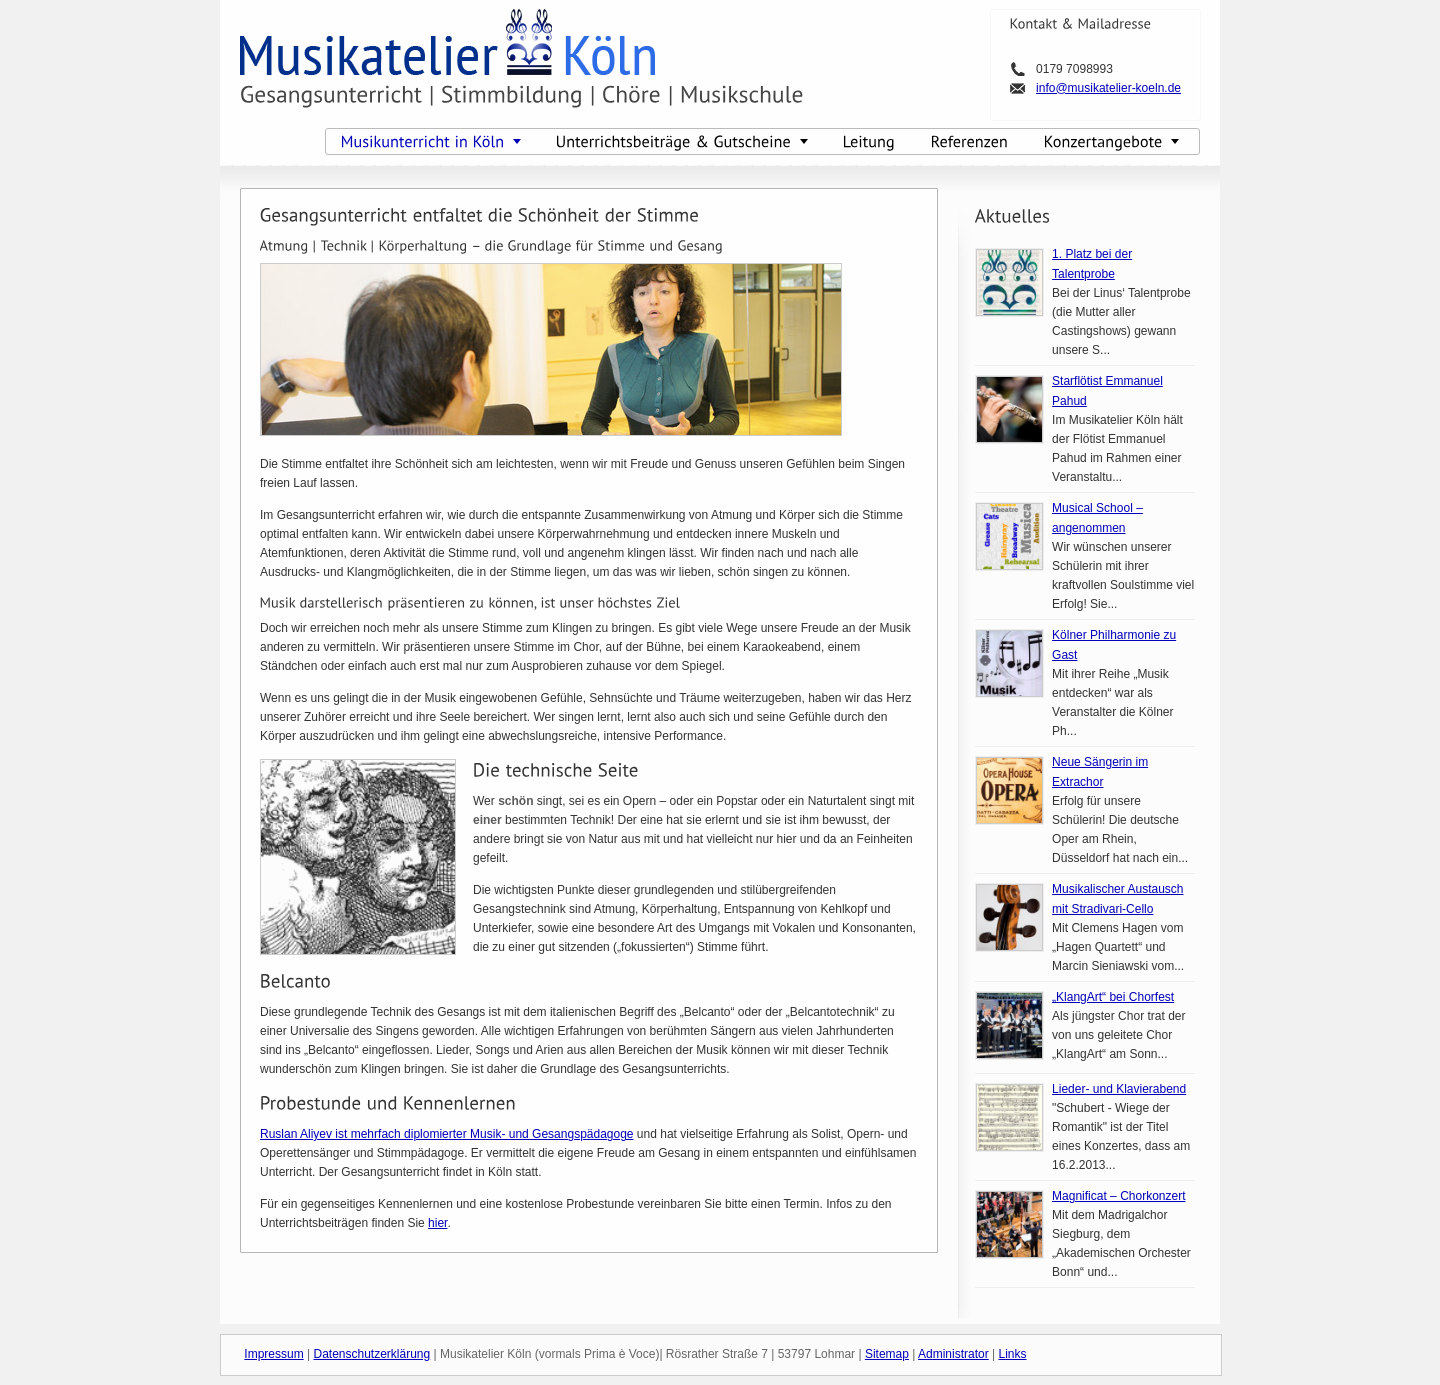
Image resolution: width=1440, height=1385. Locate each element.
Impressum (273, 1354)
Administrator (953, 1354)
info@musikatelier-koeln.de (1108, 88)
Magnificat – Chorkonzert (1118, 1196)
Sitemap (887, 1354)
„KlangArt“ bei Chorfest (1113, 997)
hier (437, 1223)
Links (1013, 1354)
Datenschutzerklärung (371, 1354)
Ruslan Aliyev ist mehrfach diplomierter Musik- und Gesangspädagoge (447, 1134)
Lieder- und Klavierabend (1119, 1089)
